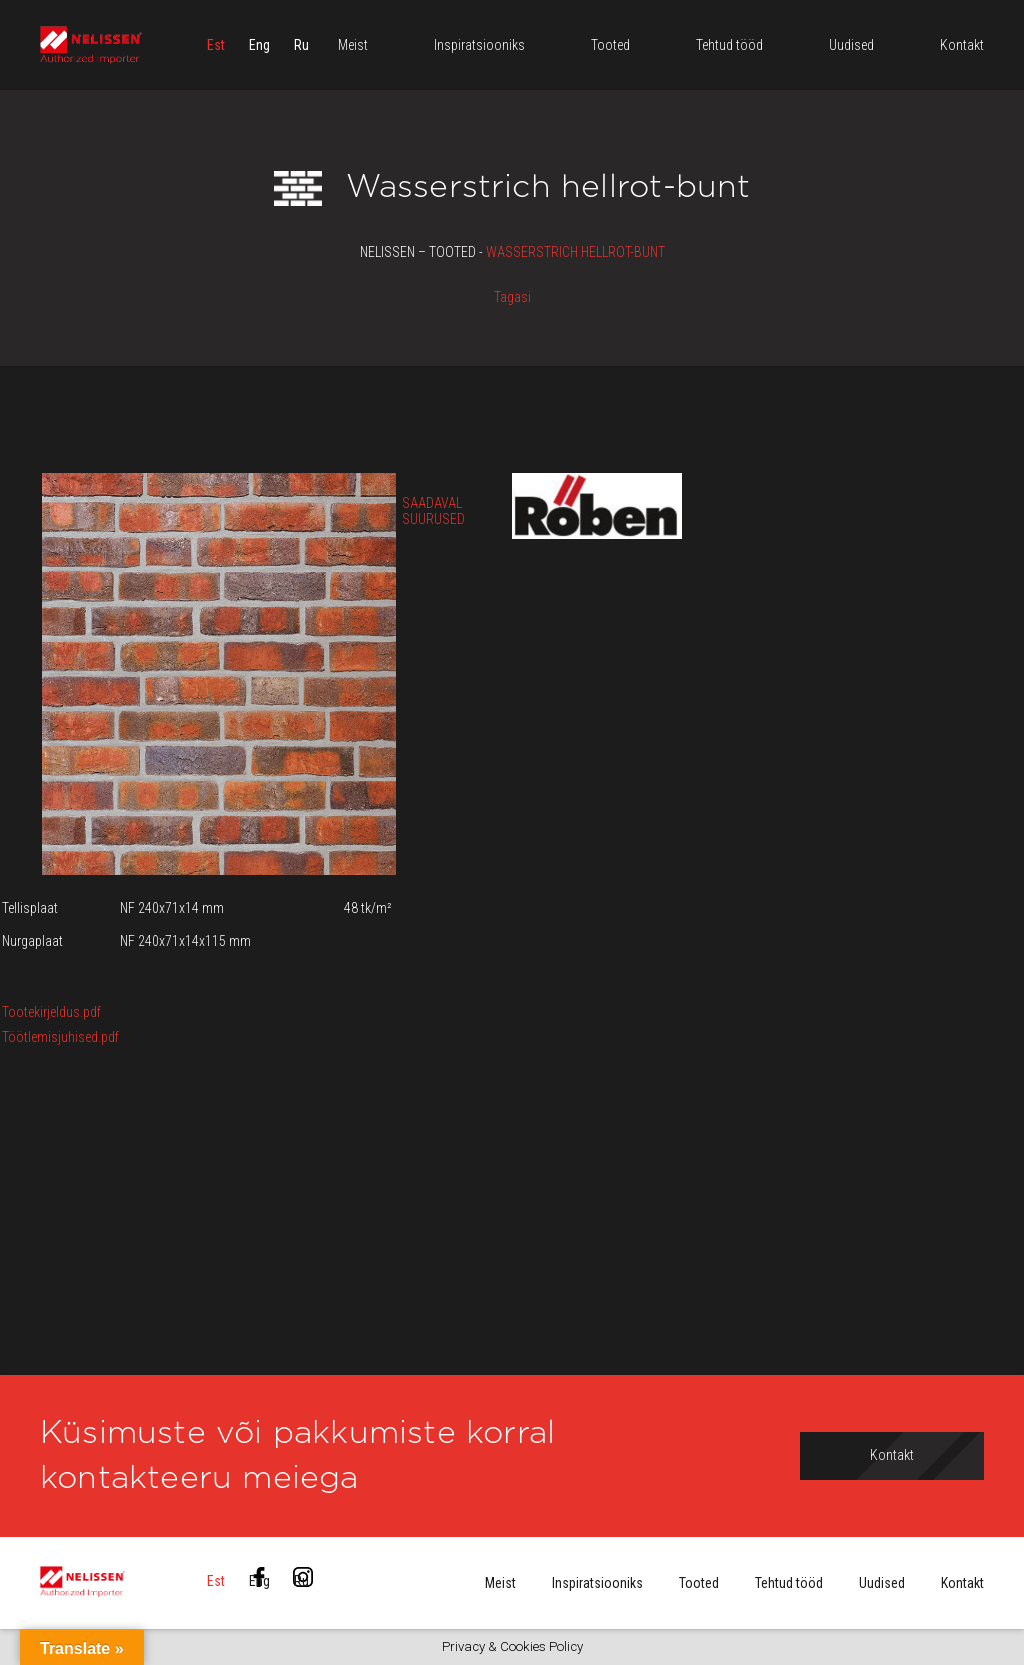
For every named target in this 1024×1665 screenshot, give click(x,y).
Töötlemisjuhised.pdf (60, 1037)
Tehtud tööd (789, 1583)
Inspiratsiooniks (597, 1583)
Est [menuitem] (216, 45)
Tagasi (512, 297)
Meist (500, 1583)
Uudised (882, 1583)
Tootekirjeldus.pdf (51, 1012)
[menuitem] (216, 45)
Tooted (699, 1583)
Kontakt (962, 1583)
